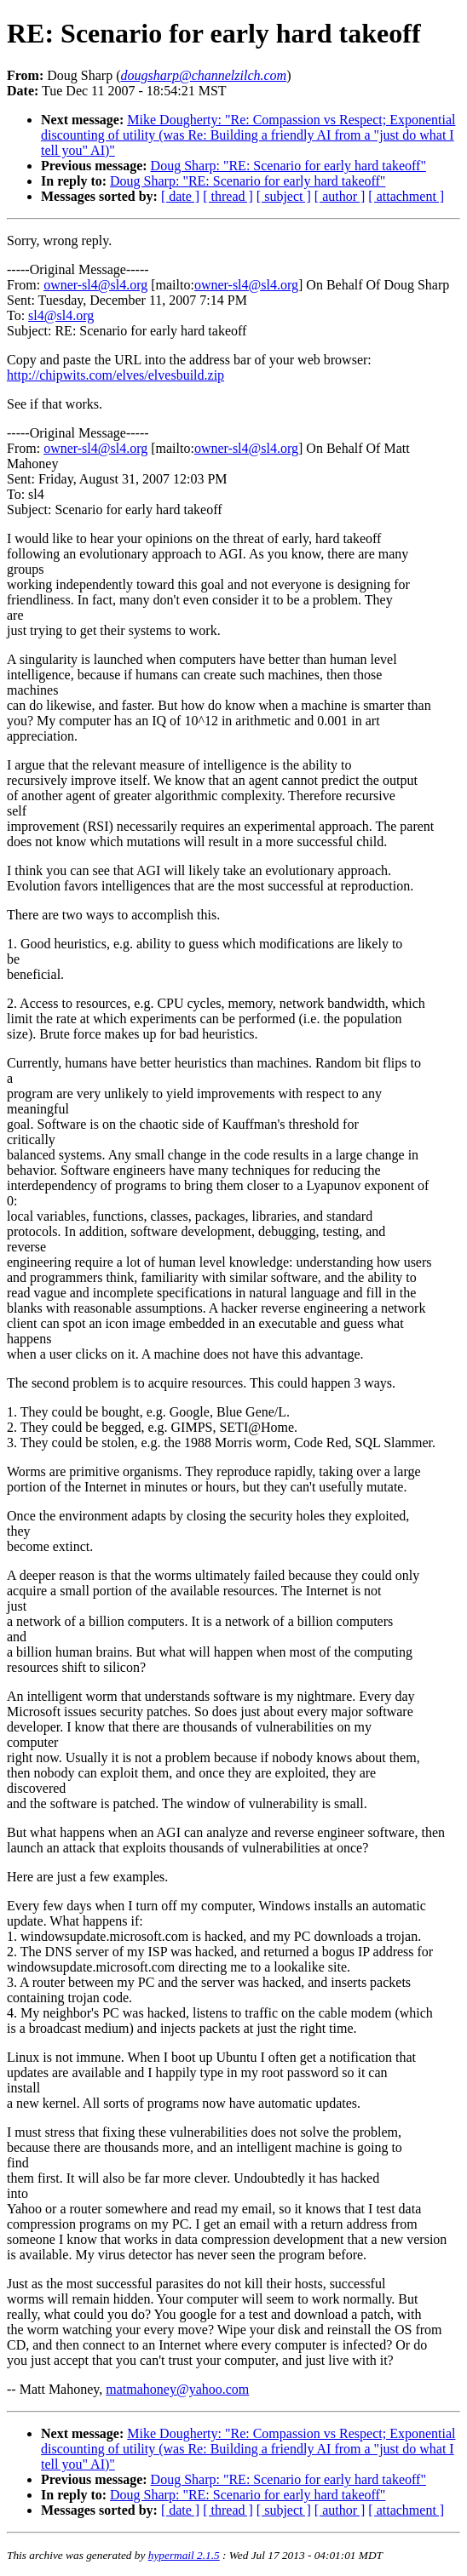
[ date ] (180, 196)
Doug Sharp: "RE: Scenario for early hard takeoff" (288, 165)
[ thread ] (228, 196)
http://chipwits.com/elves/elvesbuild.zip (115, 375)
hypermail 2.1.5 (184, 2555)
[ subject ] (284, 196)
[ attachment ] (406, 196)
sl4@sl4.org (61, 315)
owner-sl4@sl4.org (95, 285)
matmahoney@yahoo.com (177, 2389)
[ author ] (340, 196)
